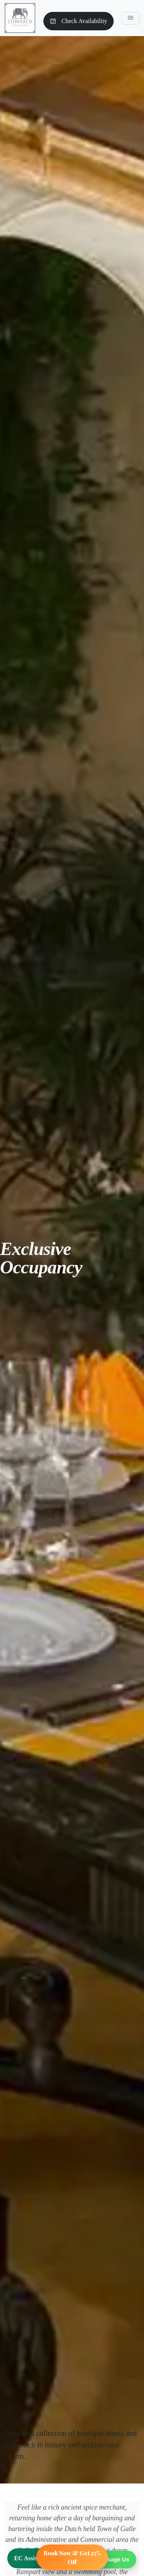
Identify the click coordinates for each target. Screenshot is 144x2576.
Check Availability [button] (78, 21)
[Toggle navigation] (130, 18)
